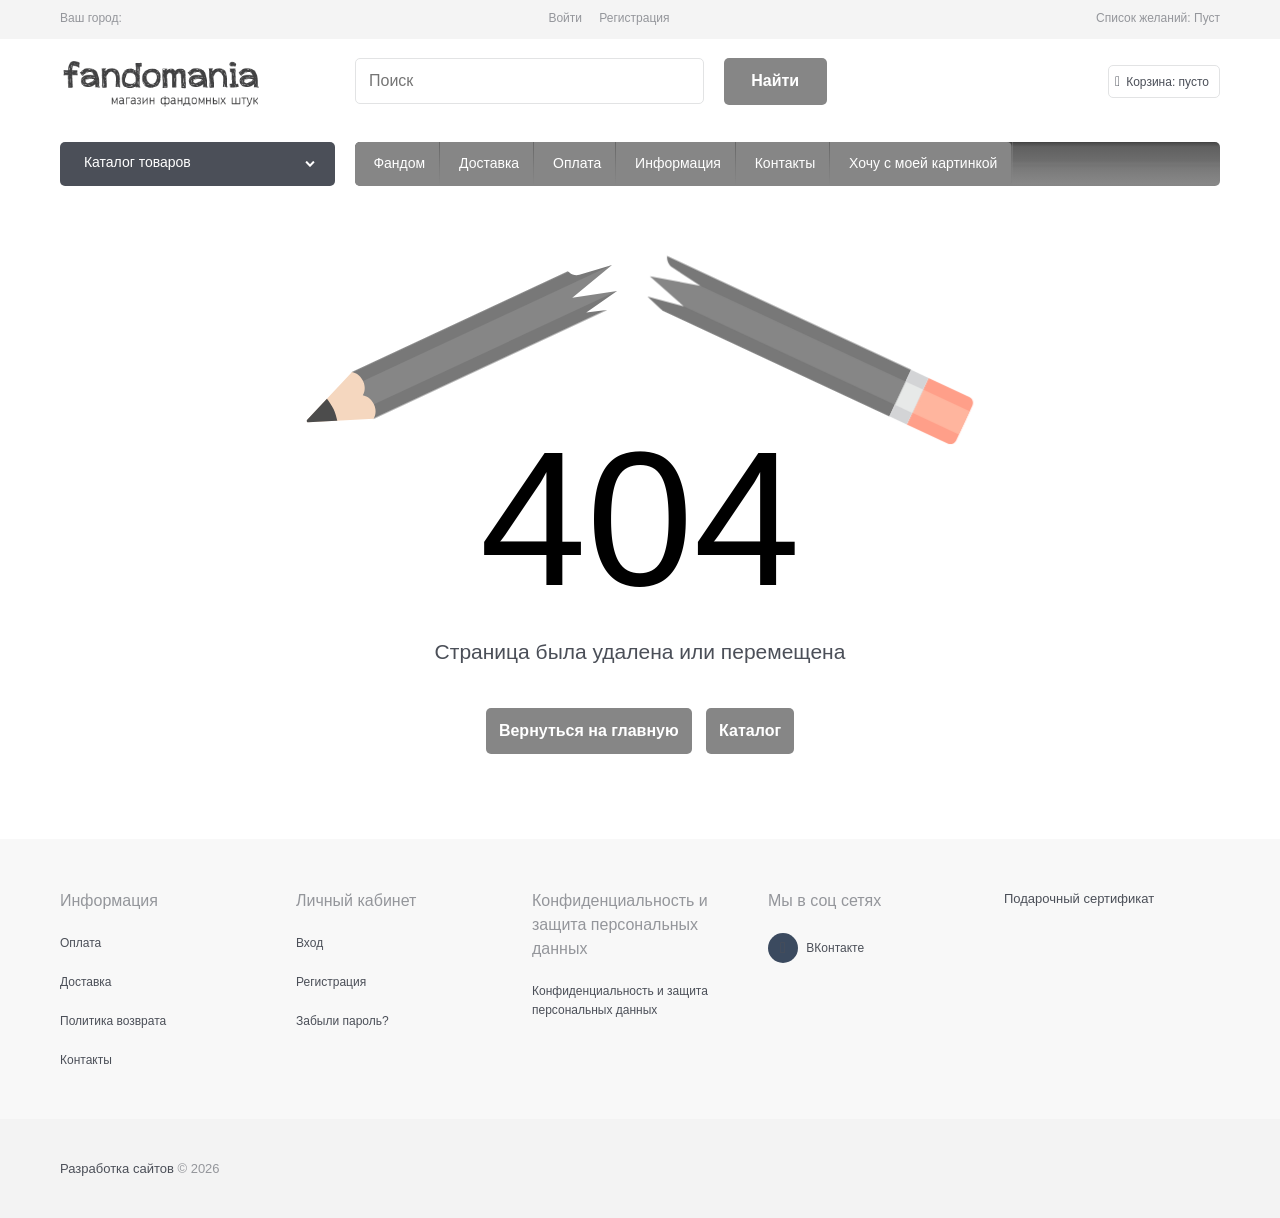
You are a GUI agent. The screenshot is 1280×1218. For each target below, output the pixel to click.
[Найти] (775, 81)
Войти (565, 18)
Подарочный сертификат (1079, 898)
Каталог (750, 730)
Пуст (1207, 18)
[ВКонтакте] (783, 948)
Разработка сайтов (117, 1168)
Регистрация (634, 18)
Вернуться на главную (589, 730)
